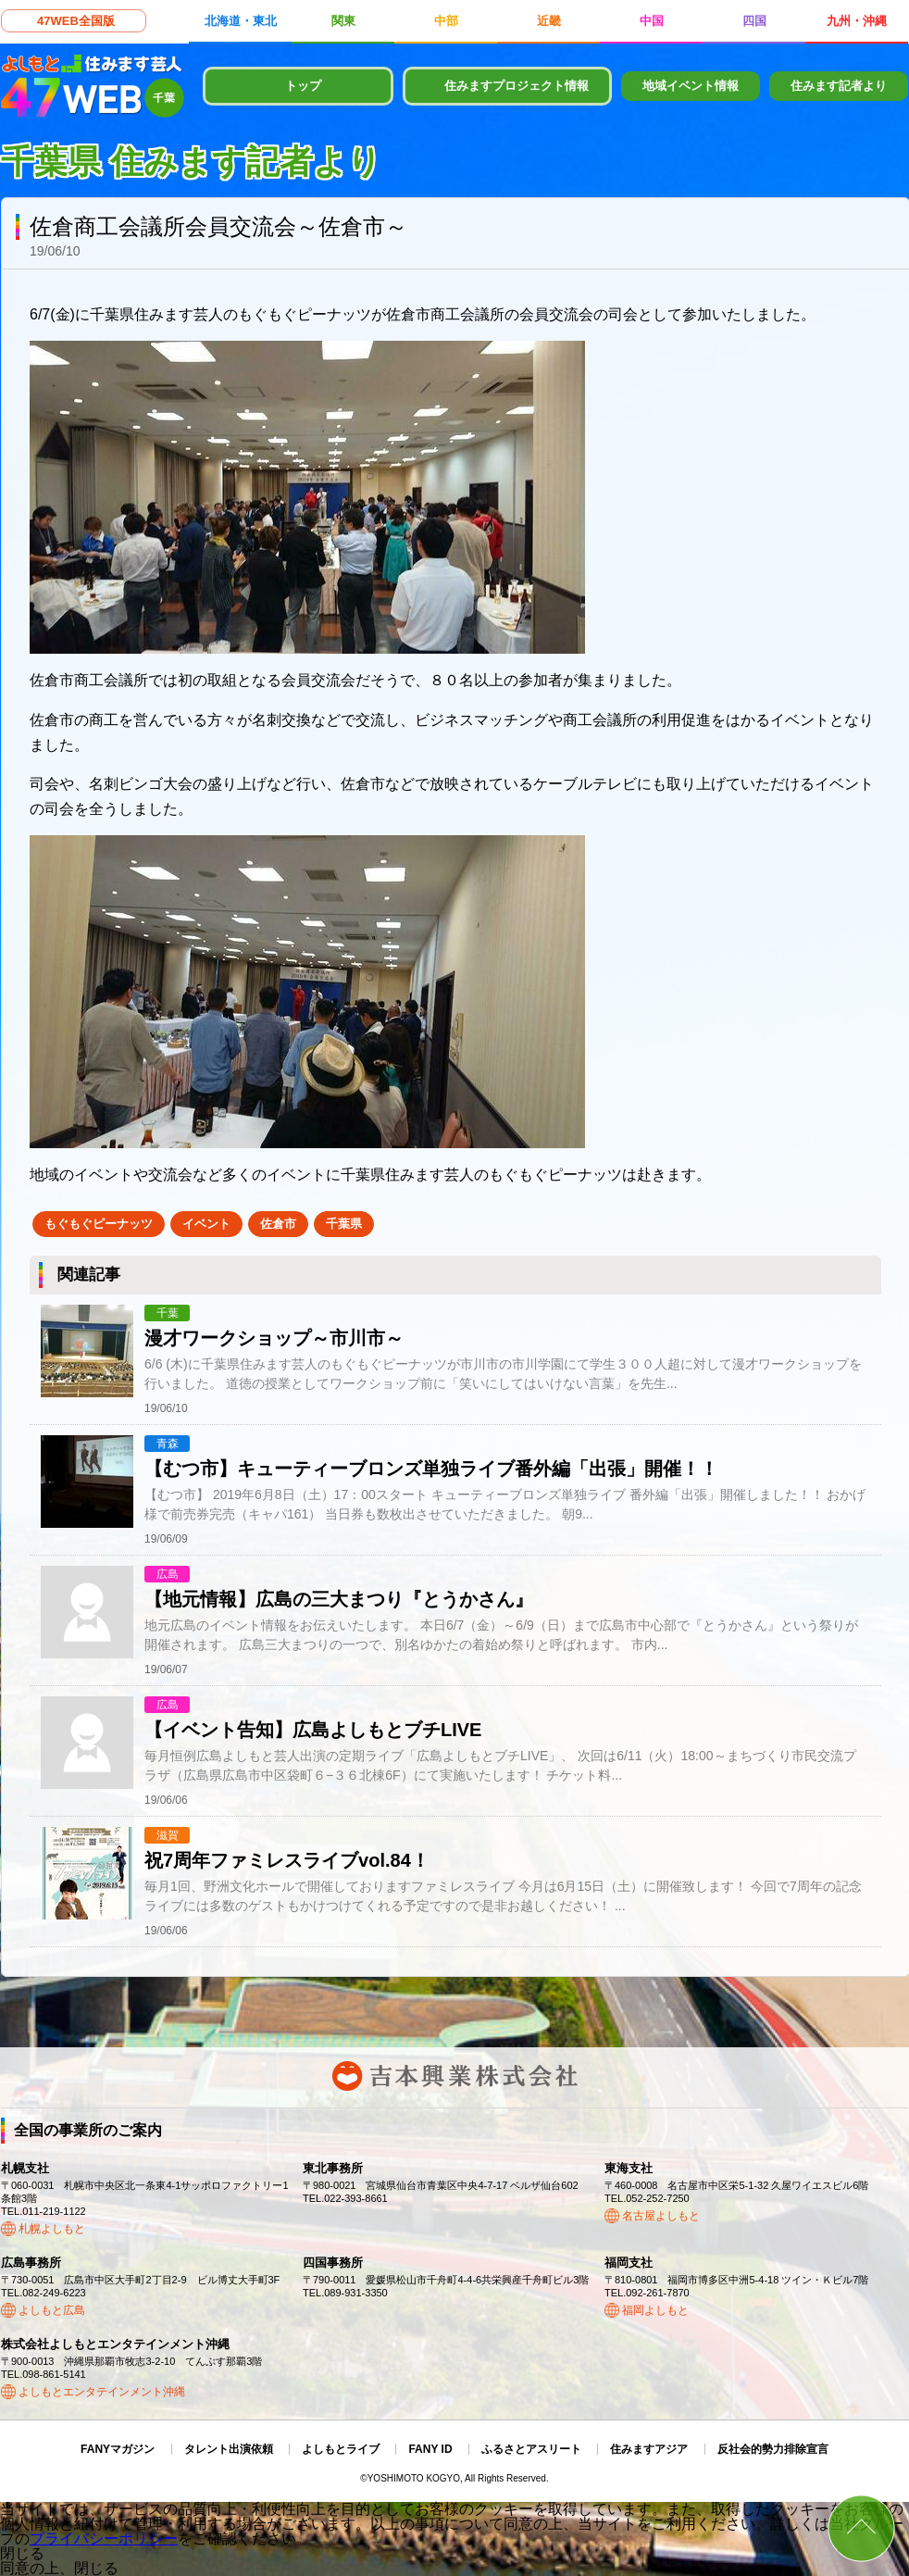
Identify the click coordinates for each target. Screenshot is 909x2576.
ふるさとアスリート (531, 2449)
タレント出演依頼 (228, 2449)
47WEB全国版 (76, 21)
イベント (206, 1224)
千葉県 (344, 1224)
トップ (303, 86)
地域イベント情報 (690, 86)
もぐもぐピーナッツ (98, 1224)
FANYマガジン (118, 2449)
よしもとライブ (341, 2449)
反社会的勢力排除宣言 (772, 2449)
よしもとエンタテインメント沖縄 (102, 2391)
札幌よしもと (52, 2228)
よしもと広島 (52, 2310)
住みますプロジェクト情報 (516, 86)
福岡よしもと (655, 2310)
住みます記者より (839, 86)
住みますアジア (649, 2449)
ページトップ (861, 2528)
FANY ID (430, 2449)
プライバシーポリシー (104, 2538)
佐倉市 (278, 1224)
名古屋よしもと (661, 2215)
